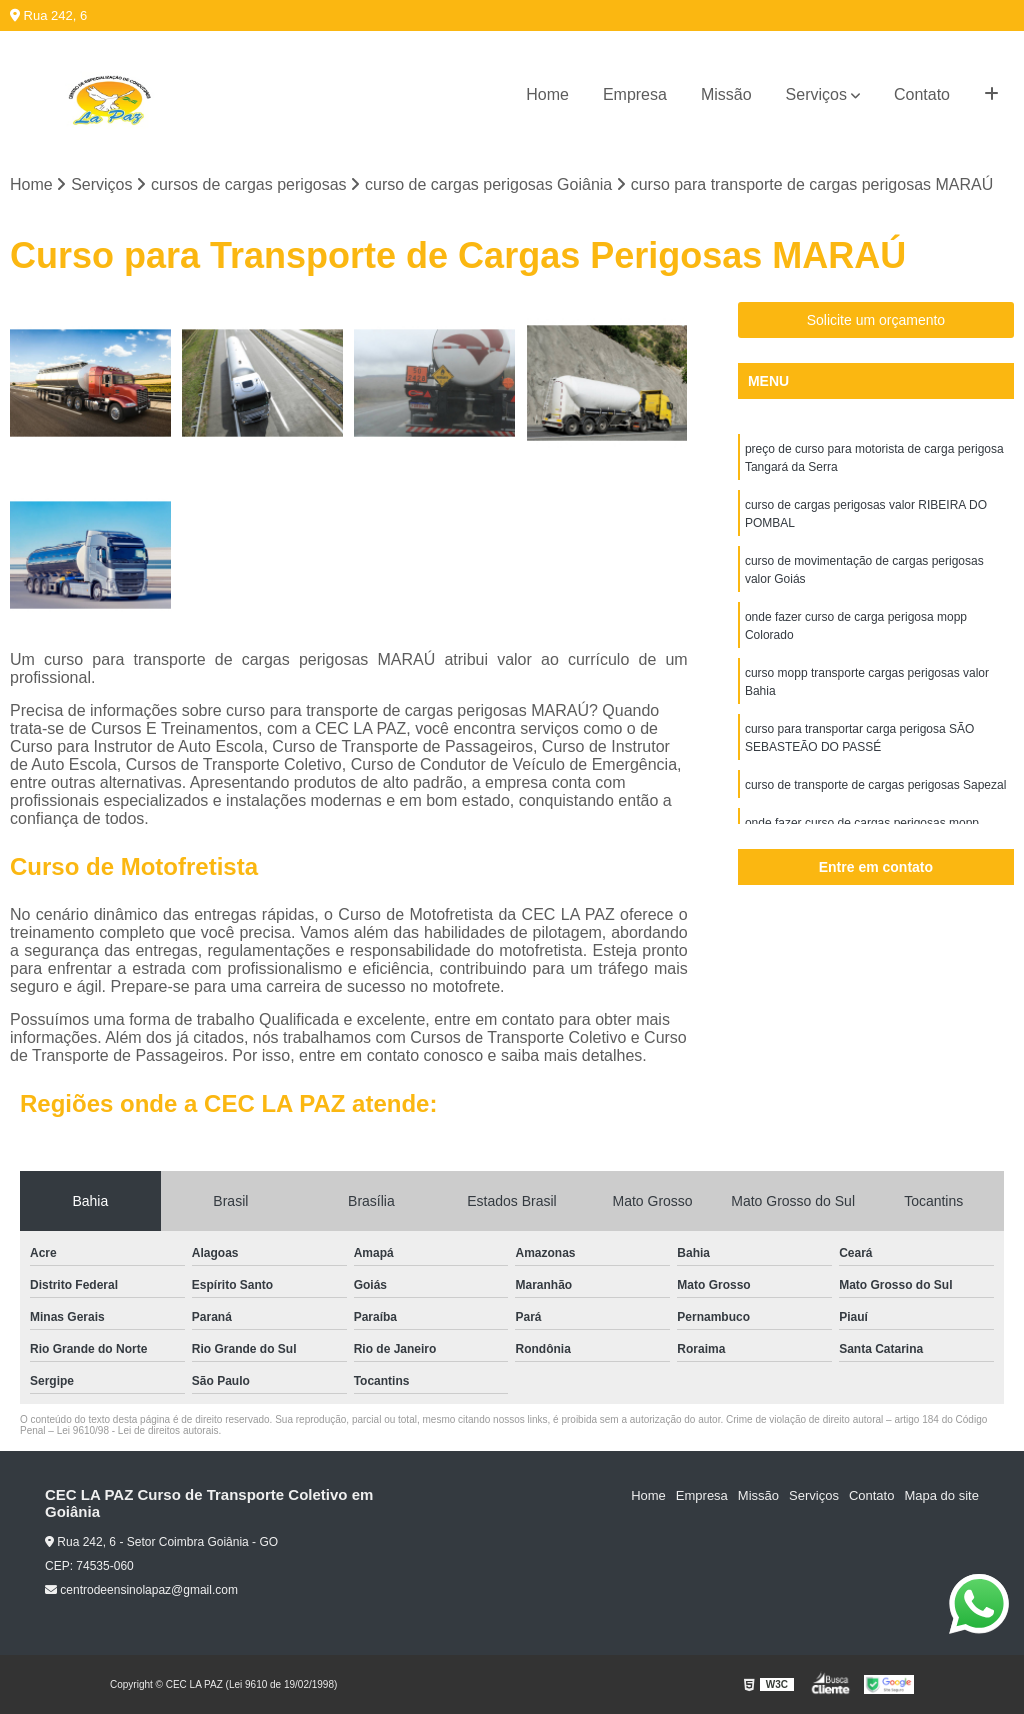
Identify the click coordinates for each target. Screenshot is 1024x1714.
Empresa (635, 94)
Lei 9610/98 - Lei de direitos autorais (138, 1430)
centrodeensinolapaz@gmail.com (141, 1590)
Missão (726, 94)
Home (547, 94)
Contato (922, 94)
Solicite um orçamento (876, 320)
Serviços (816, 94)
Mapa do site (941, 1495)
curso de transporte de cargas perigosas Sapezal (876, 785)
